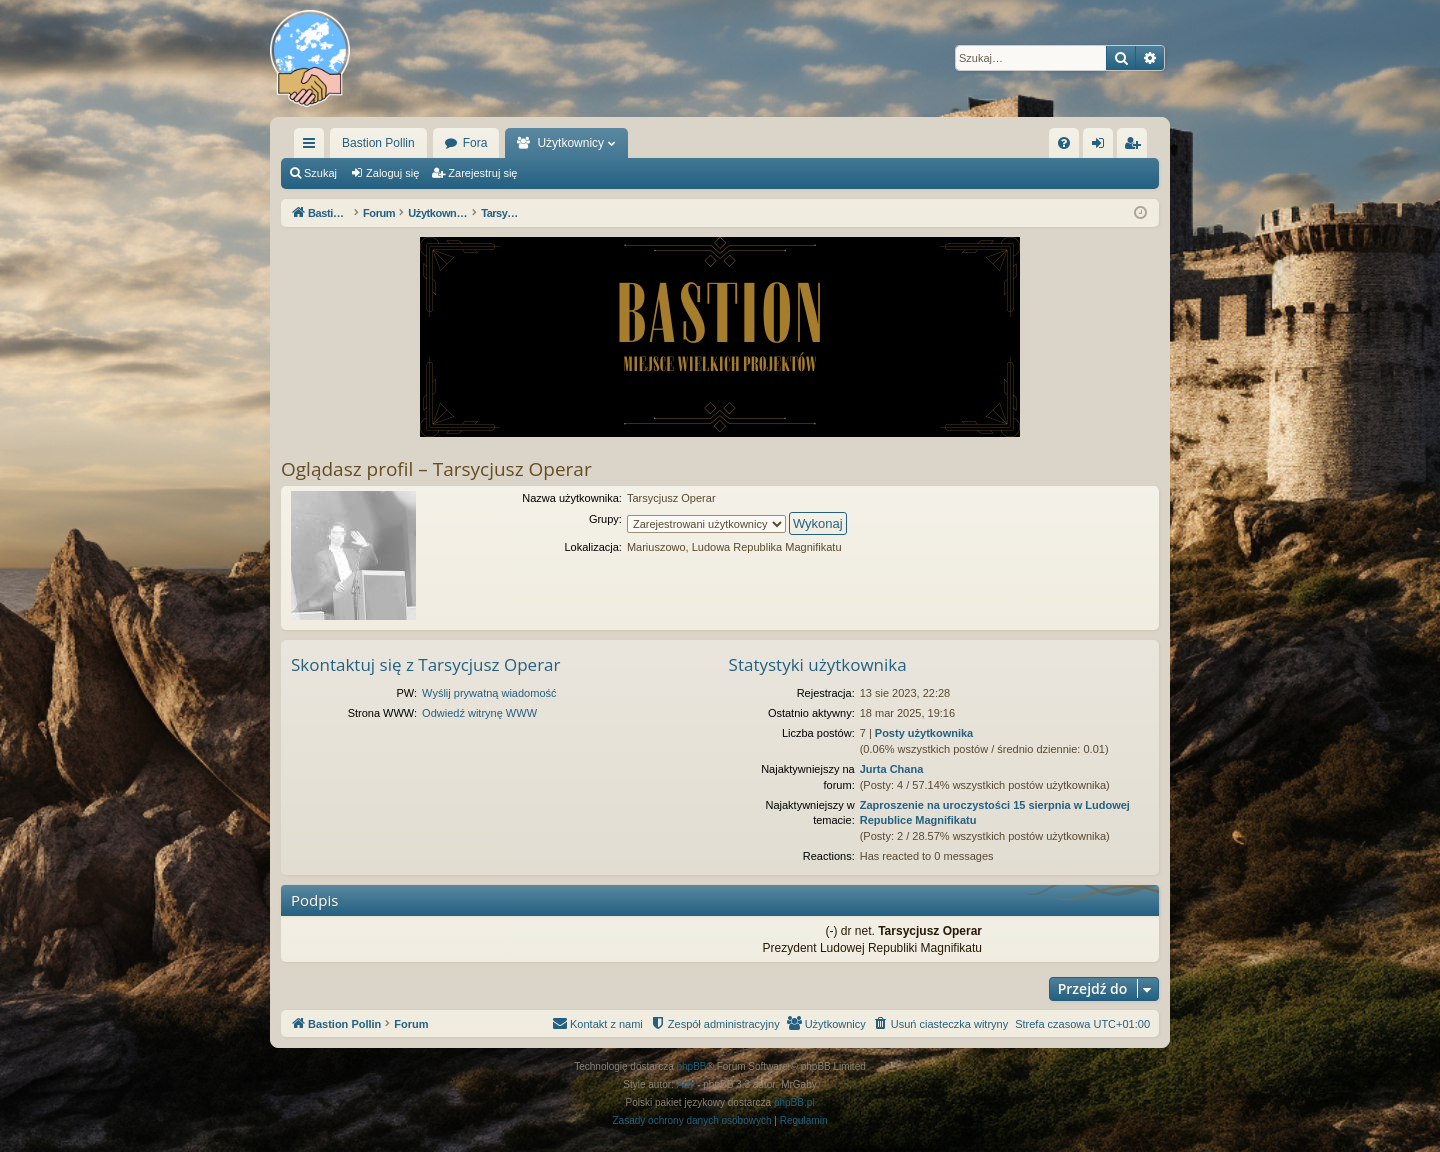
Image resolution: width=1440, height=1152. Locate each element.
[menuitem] (1064, 143)
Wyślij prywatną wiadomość (489, 693)
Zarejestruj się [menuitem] (1136, 147)
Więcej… (313, 147)
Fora (475, 143)
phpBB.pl (794, 1102)
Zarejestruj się (482, 173)
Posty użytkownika (924, 733)
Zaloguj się (392, 173)
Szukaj (320, 173)
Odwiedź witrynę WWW (479, 713)
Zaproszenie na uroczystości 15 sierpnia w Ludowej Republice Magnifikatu (995, 812)
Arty (686, 1084)
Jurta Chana (892, 769)
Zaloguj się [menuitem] (1102, 147)
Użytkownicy (570, 143)
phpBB (692, 1066)
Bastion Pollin (378, 143)
